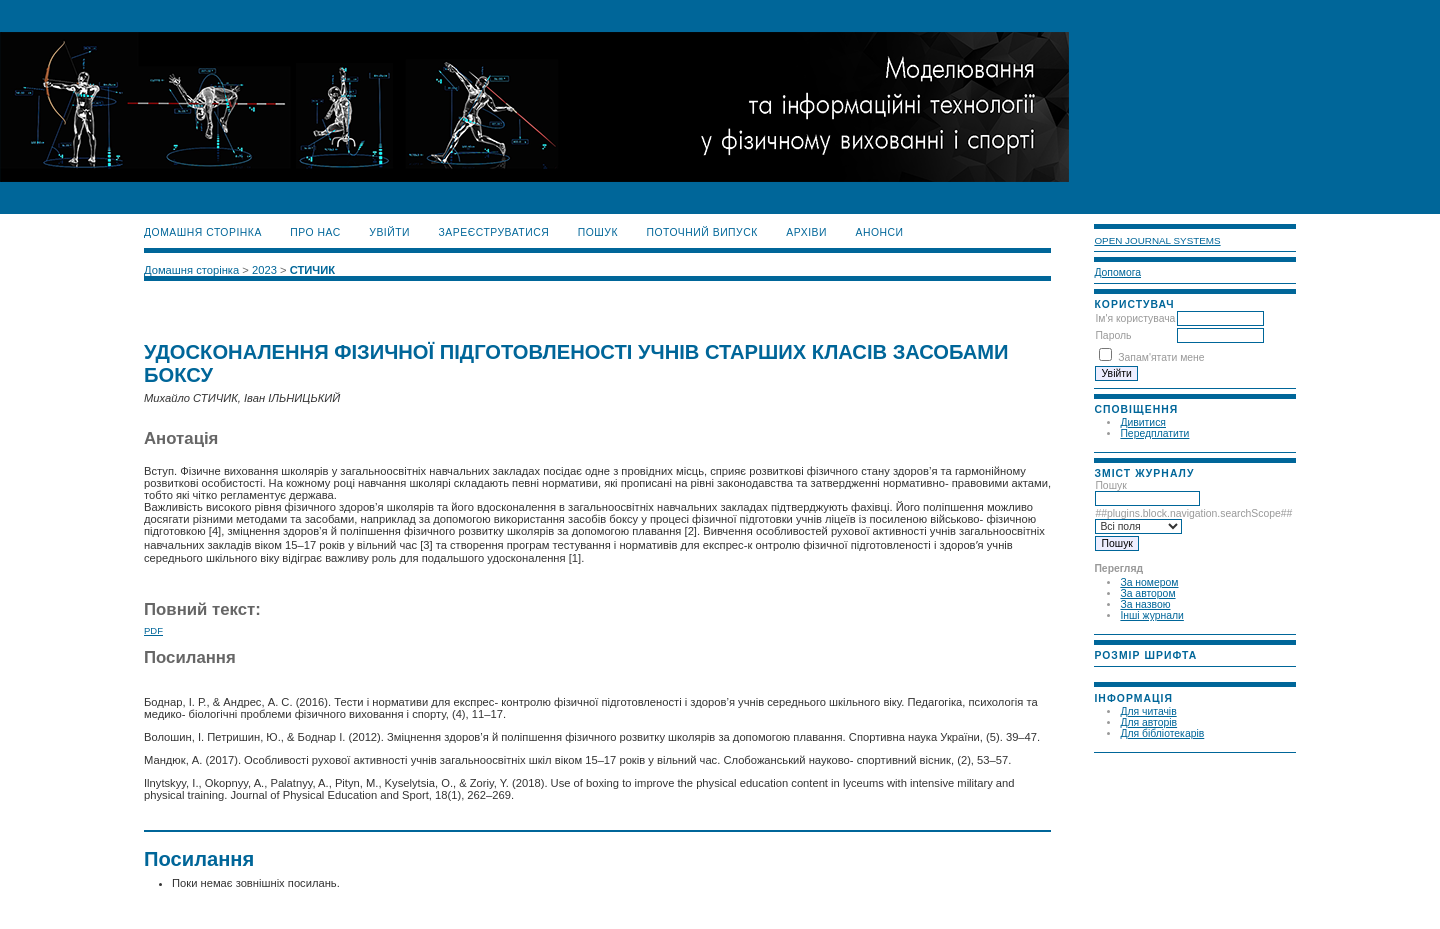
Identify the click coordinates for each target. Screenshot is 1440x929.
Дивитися (1143, 422)
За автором (1147, 593)
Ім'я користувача (1135, 318)
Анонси (879, 232)
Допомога (1117, 272)
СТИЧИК (312, 270)
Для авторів (1148, 722)
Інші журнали (1151, 615)
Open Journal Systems (1157, 240)
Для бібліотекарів (1162, 733)
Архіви (806, 232)
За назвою (1145, 604)
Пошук (1147, 492)
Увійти (389, 232)
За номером (1149, 582)
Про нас (315, 232)
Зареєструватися (494, 232)
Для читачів (1148, 711)
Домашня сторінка (203, 232)
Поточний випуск (701, 232)
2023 (264, 270)
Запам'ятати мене (1161, 357)
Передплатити (1154, 433)
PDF (153, 630)
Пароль (1113, 335)
